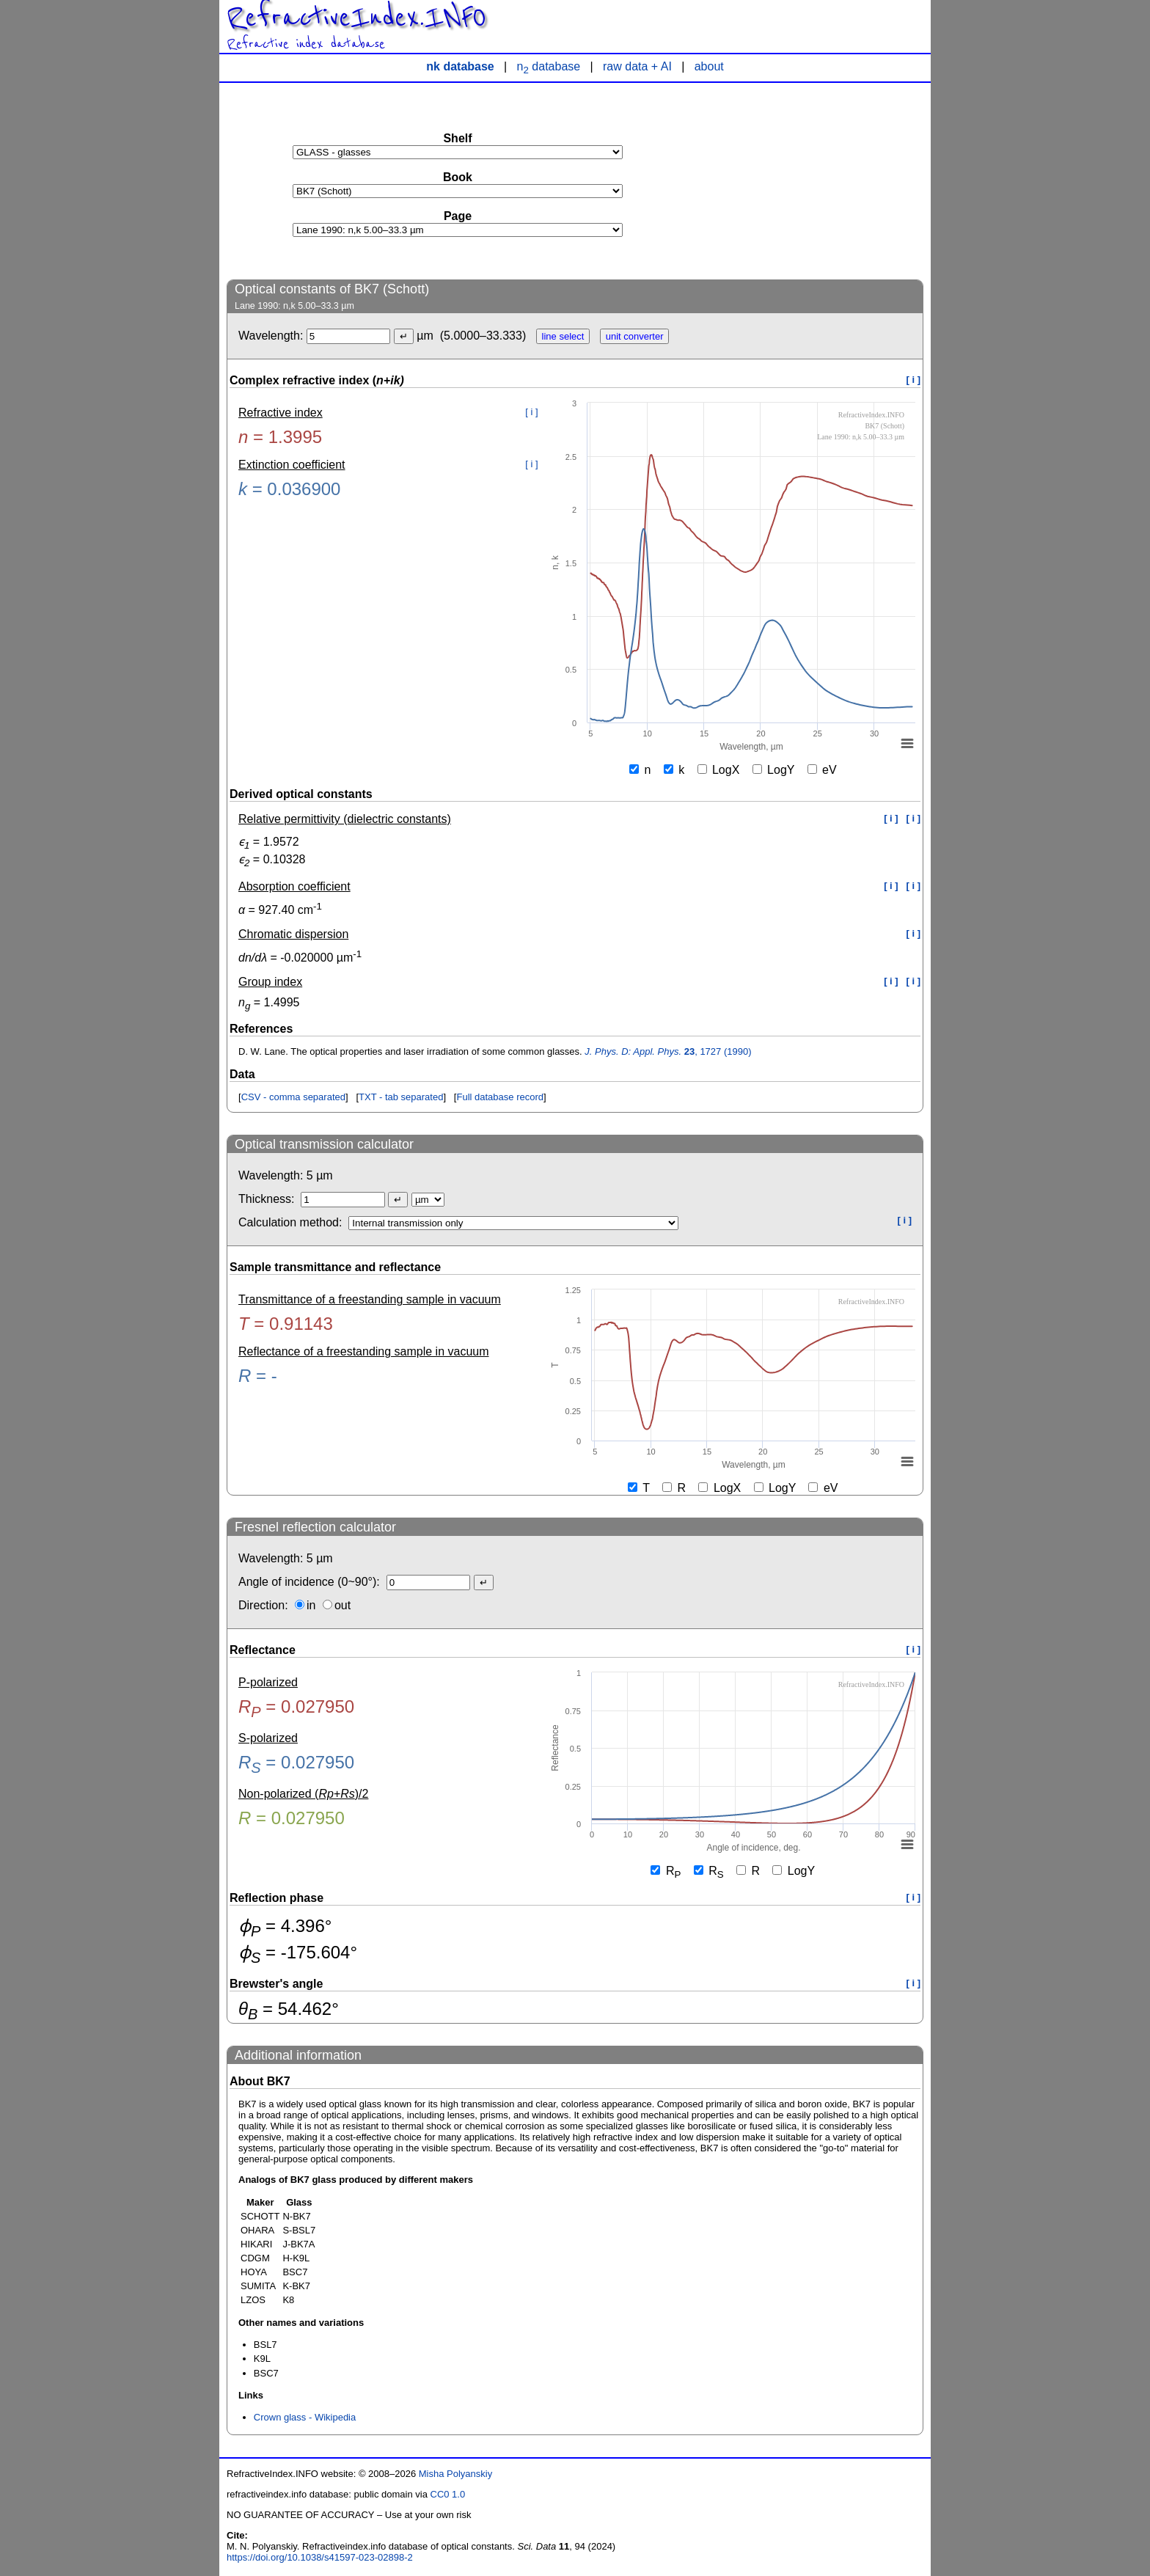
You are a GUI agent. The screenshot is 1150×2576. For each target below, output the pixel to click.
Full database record (499, 1096)
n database (549, 66)
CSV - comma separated (293, 1096)
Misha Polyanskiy (455, 2473)
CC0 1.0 (448, 2494)
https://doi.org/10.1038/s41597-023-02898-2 (320, 2557)
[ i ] (914, 379)
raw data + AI (637, 66)
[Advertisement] (813, 180)
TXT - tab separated (401, 1096)
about (709, 66)
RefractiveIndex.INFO (356, 17)
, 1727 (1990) (668, 1051)
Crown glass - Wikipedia (305, 2417)
